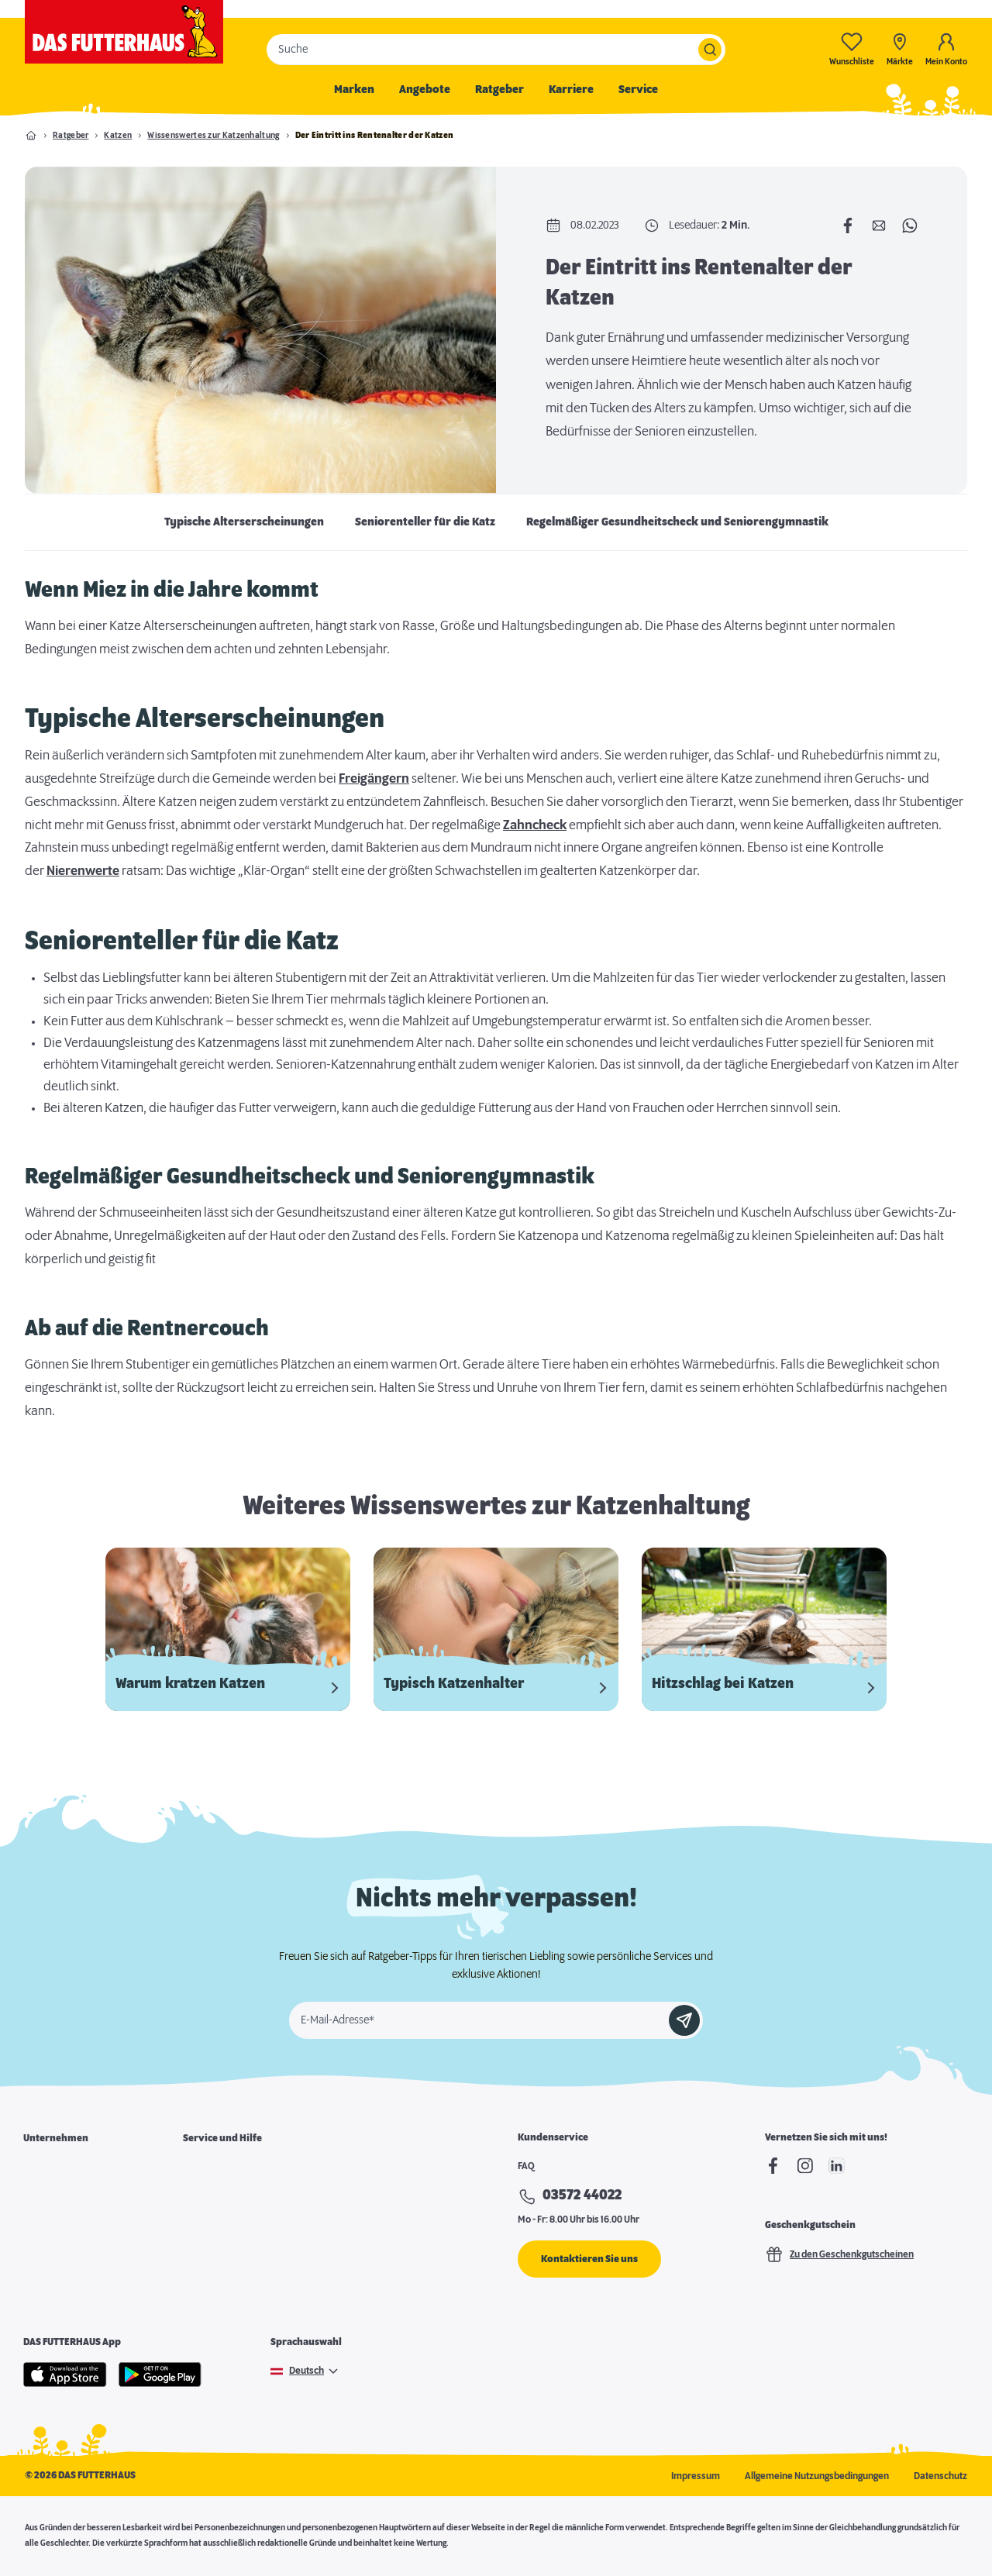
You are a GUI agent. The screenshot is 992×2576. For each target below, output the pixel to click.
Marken (354, 90)
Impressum (695, 2476)
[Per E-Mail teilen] (879, 225)
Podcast (200, 2273)
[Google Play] (160, 2374)
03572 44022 (582, 2195)
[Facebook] (773, 2166)
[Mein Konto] (946, 49)
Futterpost (205, 2247)
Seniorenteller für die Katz (425, 522)
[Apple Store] (65, 2374)
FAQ (526, 2166)
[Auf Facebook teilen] (848, 225)
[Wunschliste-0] (851, 49)
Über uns (42, 2168)
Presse (38, 2273)
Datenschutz (940, 2476)
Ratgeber (499, 90)
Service (638, 90)
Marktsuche (208, 2168)
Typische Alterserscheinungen (244, 522)
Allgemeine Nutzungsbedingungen (817, 2476)
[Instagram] (805, 2166)
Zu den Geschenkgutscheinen (839, 2254)
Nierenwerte (82, 871)
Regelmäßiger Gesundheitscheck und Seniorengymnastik (677, 522)
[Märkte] (900, 49)
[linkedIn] (836, 2166)
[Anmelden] (684, 2020)
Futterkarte (207, 2194)
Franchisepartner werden (78, 2221)
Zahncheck (535, 825)
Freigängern (374, 779)
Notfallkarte (208, 2221)
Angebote (424, 90)
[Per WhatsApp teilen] (910, 225)
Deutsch (306, 2371)
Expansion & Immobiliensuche (86, 2247)
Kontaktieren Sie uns (589, 2259)
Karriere (571, 90)
